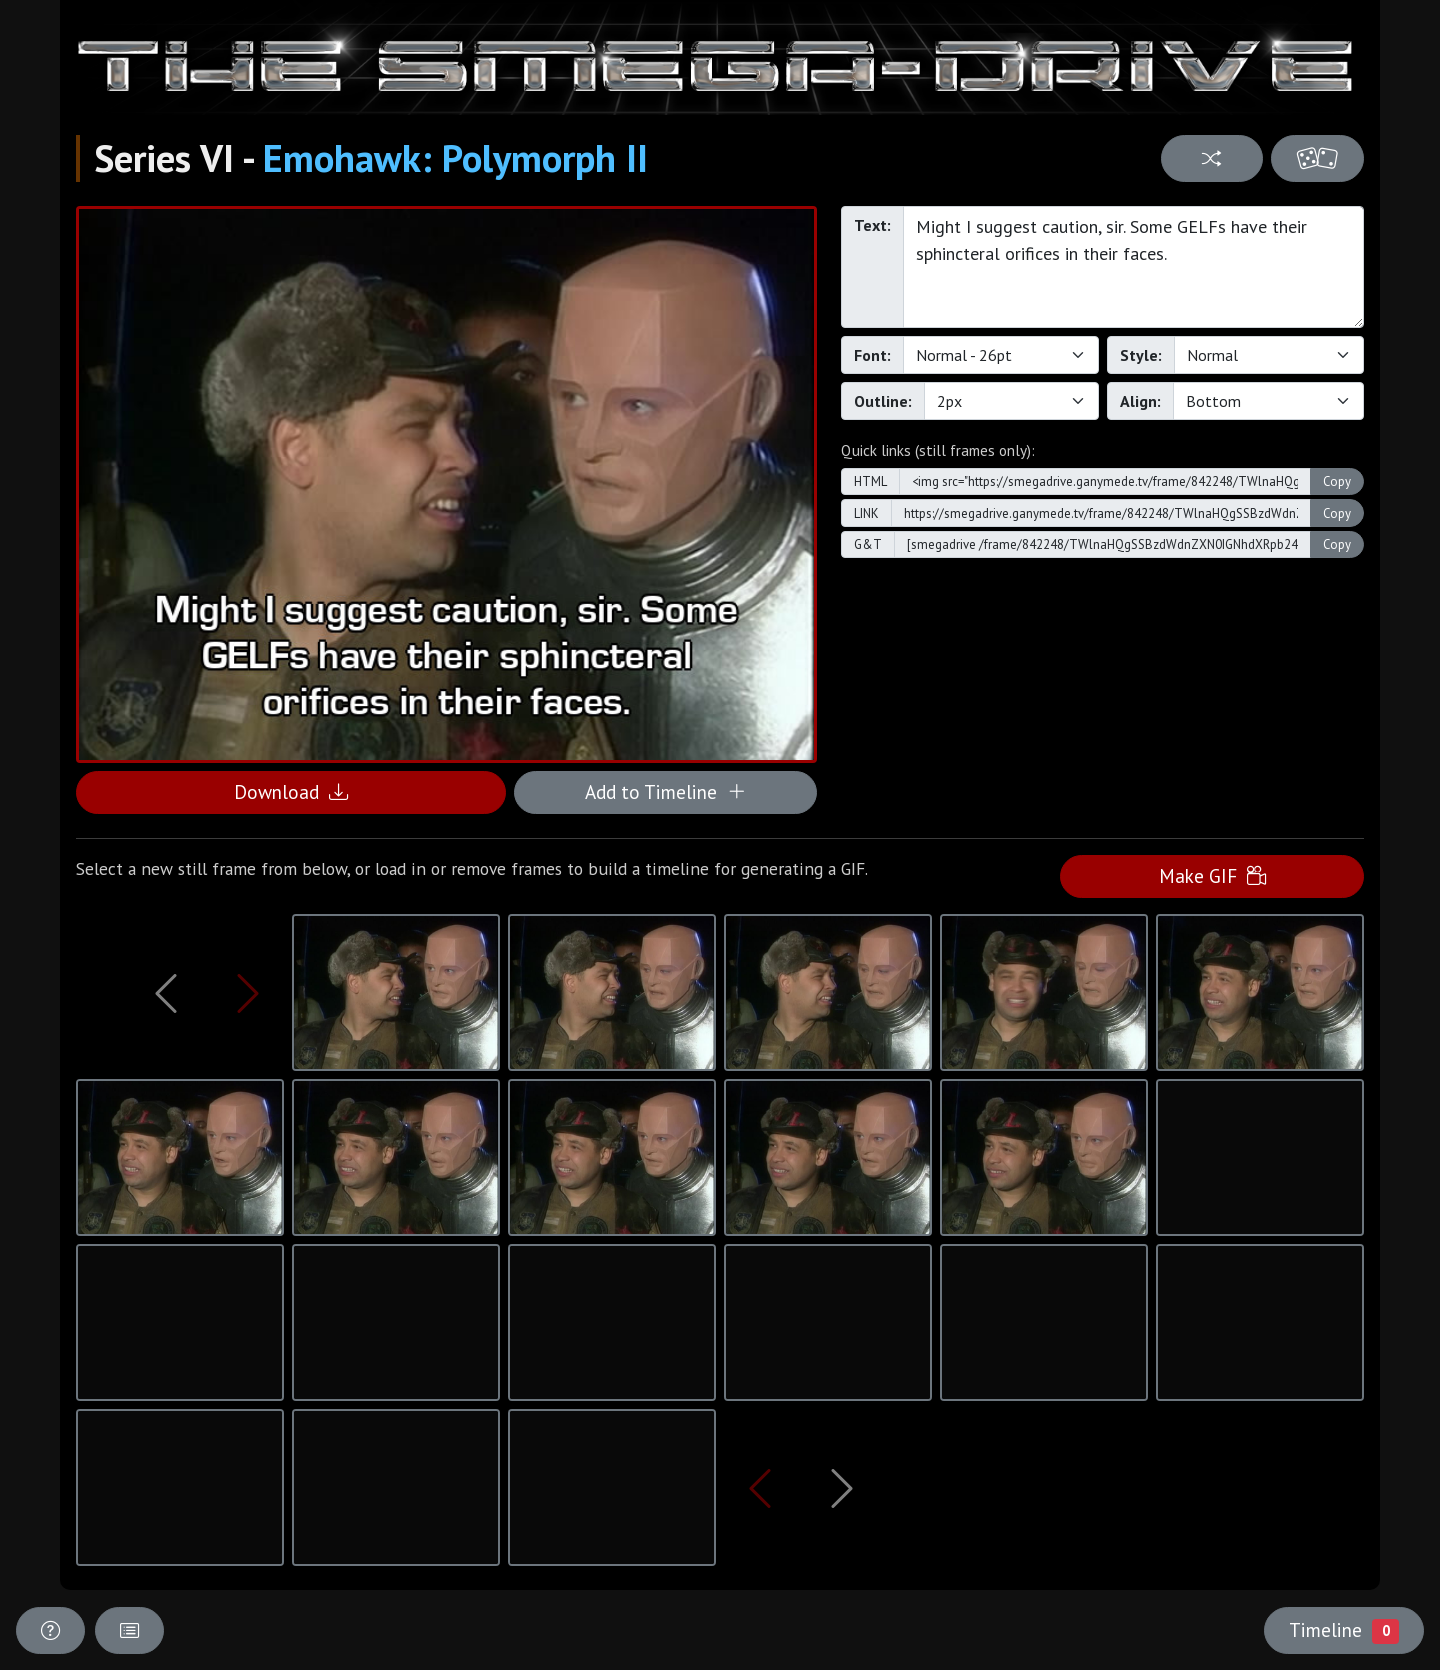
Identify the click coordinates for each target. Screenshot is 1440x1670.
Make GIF (1212, 875)
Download (291, 791)
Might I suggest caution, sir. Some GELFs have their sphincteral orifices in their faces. (1133, 267)
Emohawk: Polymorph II (455, 158)
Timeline (1344, 1630)
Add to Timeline (665, 791)
